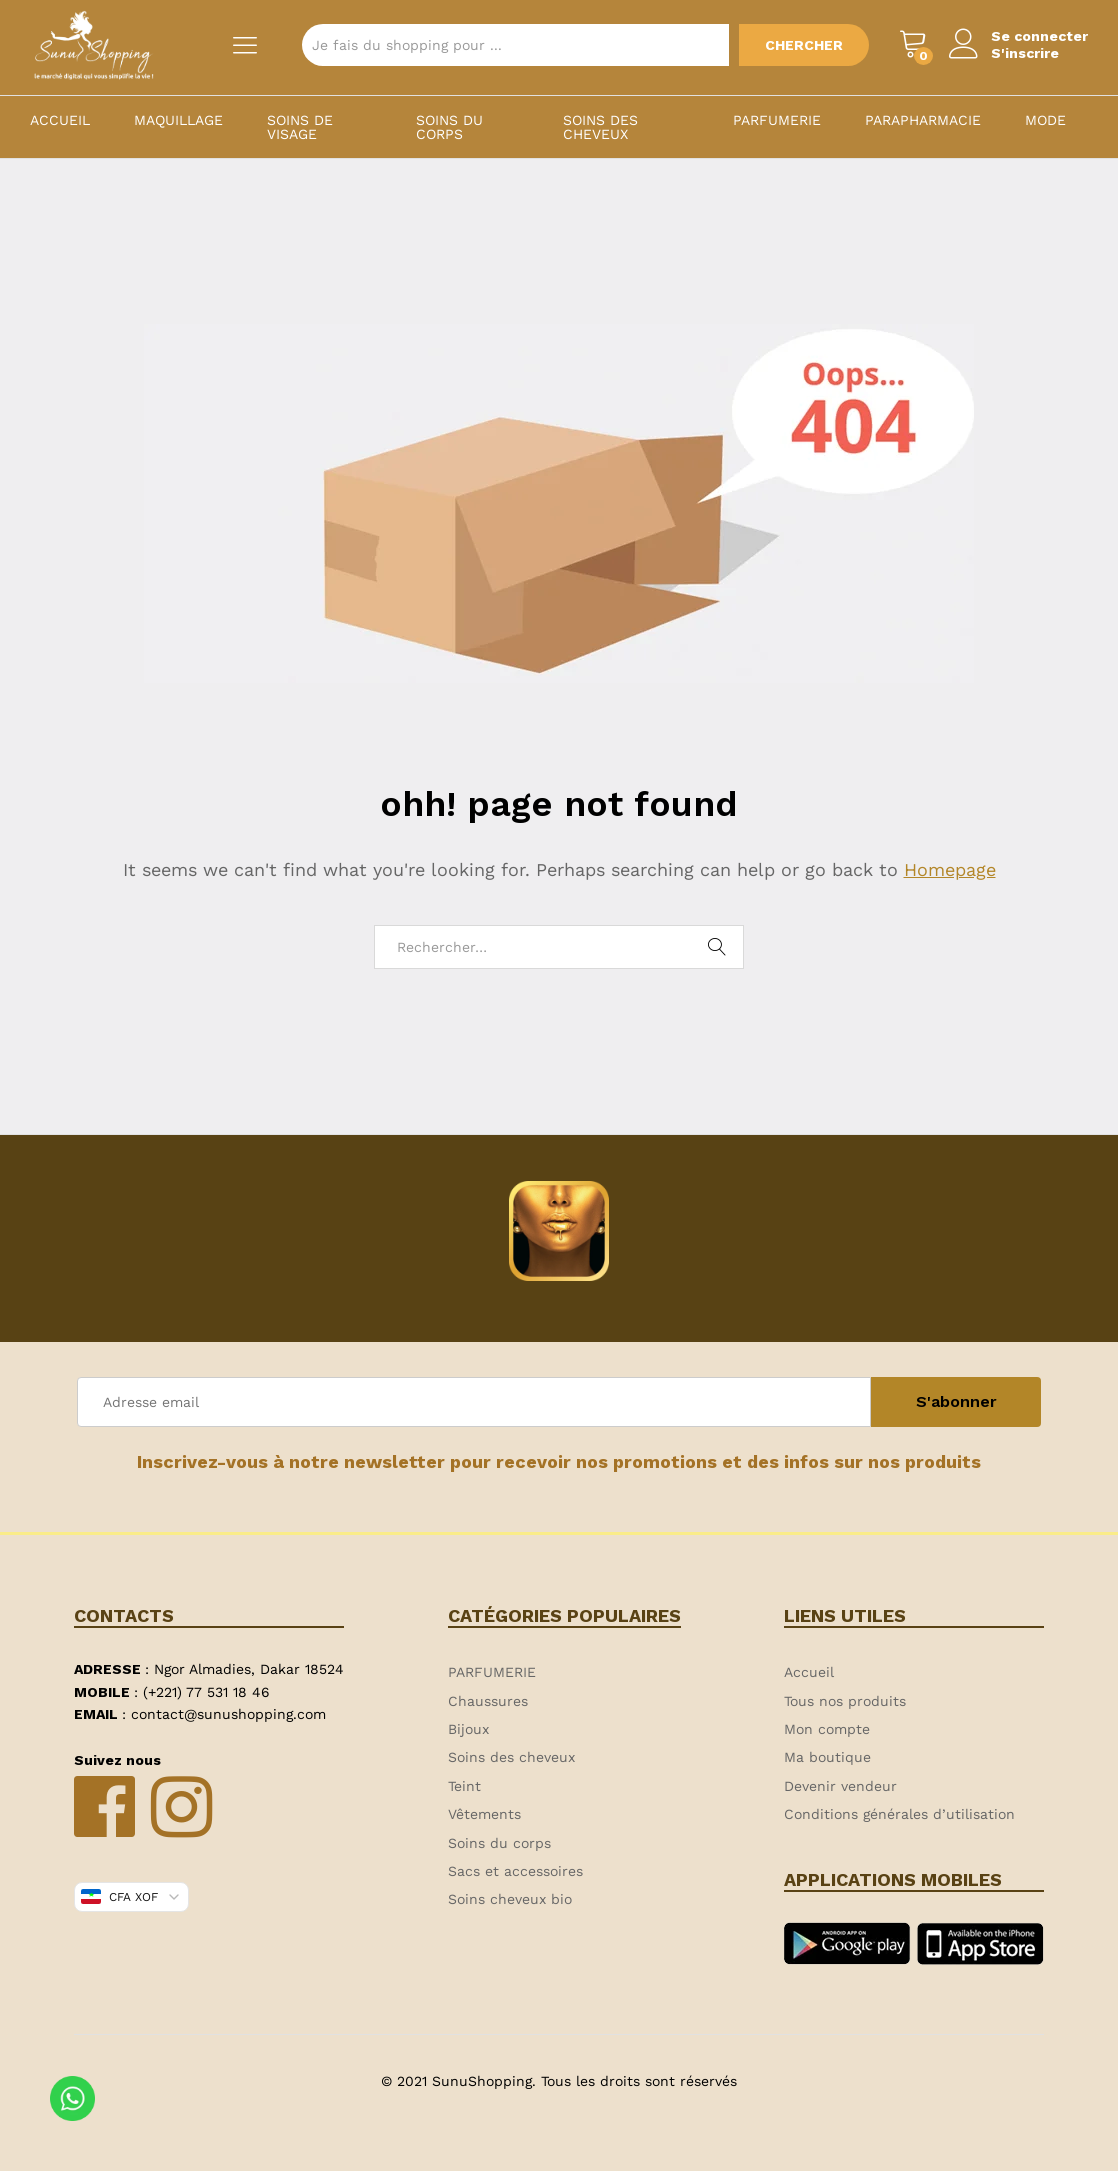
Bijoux (468, 1729)
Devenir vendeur (840, 1786)
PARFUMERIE (777, 120)
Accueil (60, 120)
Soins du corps (449, 127)
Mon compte (827, 1729)
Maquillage (178, 120)
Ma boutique (827, 1757)
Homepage (950, 869)
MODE (1045, 120)
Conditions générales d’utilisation (899, 1814)
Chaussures (488, 1701)
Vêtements (484, 1814)
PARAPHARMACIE (923, 120)
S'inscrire (1025, 53)
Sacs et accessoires (515, 1871)
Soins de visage (300, 127)
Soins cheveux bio (510, 1899)
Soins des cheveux (600, 127)
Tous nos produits (845, 1701)
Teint (464, 1786)
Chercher (804, 45)
